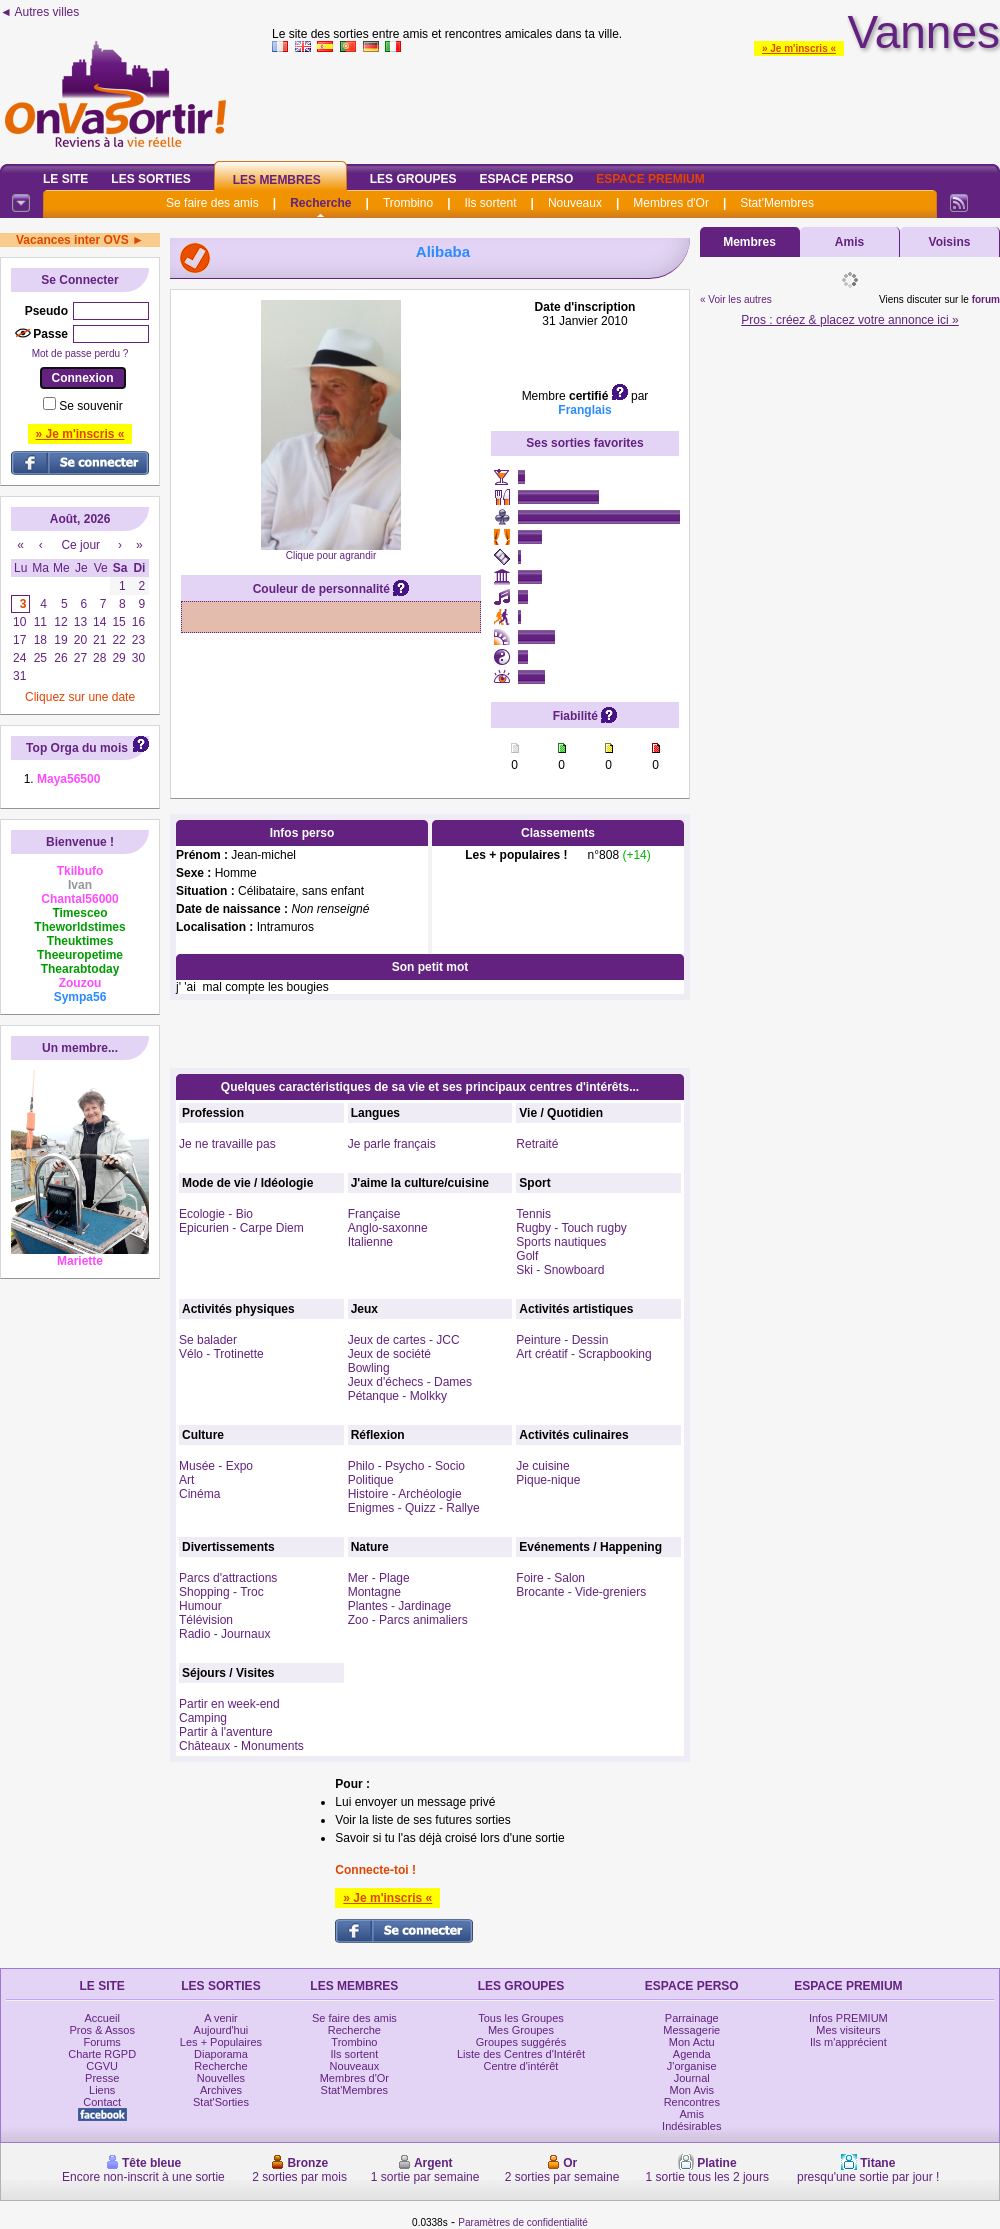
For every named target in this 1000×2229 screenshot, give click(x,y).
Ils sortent (490, 203)
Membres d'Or (671, 203)
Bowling (369, 1368)
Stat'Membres (777, 203)
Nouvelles (221, 2078)
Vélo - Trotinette (221, 1354)
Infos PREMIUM (848, 2018)
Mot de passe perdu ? (80, 353)
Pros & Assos (101, 2030)
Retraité (537, 1144)
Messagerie (691, 2030)
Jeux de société (389, 1354)
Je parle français (392, 1144)
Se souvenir (90, 406)
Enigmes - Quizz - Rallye (414, 1508)
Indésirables (691, 2126)
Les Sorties (150, 179)
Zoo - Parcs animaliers (408, 1620)
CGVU (102, 2066)
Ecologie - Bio (216, 1214)
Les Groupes (413, 179)
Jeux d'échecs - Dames (410, 1382)
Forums (102, 2042)
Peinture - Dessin (562, 1340)
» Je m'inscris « (799, 48)
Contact (102, 2102)
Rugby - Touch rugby (571, 1228)
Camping (203, 1718)
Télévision (206, 1620)
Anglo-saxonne (388, 1228)
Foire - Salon (550, 1578)
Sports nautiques (561, 1242)
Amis (849, 242)
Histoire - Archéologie (405, 1494)
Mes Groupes (521, 2030)
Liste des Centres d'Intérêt (521, 2054)
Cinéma (199, 1494)
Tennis (533, 1214)
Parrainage (692, 2018)
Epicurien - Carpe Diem (241, 1228)
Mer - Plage (379, 1578)
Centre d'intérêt (521, 2066)
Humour (200, 1606)
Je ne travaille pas (227, 1144)
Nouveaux (575, 203)
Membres (749, 242)
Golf (527, 1256)
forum (986, 299)
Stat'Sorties (221, 2102)
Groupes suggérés (521, 2042)
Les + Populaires (221, 2042)
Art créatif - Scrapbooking (583, 1354)
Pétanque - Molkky (397, 1396)
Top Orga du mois (77, 748)
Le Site (65, 179)
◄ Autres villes (39, 12)
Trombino (408, 203)
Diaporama (221, 2054)
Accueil (101, 2018)
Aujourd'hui (221, 2030)
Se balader (208, 1340)
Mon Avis (692, 2090)
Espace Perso (526, 179)
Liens (102, 2090)
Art (186, 1480)
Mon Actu (692, 2042)
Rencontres (692, 2102)
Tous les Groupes (521, 2018)
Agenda (692, 2054)
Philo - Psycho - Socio (406, 1466)
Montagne (374, 1592)
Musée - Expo (216, 1466)
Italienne (370, 1242)
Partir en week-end (229, 1704)
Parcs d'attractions (228, 1578)
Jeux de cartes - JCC (404, 1340)
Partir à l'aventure (226, 1732)
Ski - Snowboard (560, 1270)
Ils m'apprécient (848, 2042)
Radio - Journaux (224, 1634)
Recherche (320, 203)
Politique (371, 1480)
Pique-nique (548, 1480)
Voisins (950, 242)
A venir (221, 2018)
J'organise (692, 2066)
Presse (102, 2078)
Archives (221, 2090)
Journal (692, 2078)
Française (374, 1214)
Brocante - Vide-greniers (581, 1592)
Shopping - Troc (221, 1592)
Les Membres (277, 180)
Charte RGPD (102, 2054)
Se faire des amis (212, 203)
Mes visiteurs (848, 2030)
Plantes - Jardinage (399, 1606)
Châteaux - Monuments (241, 1746)
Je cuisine (542, 1466)
